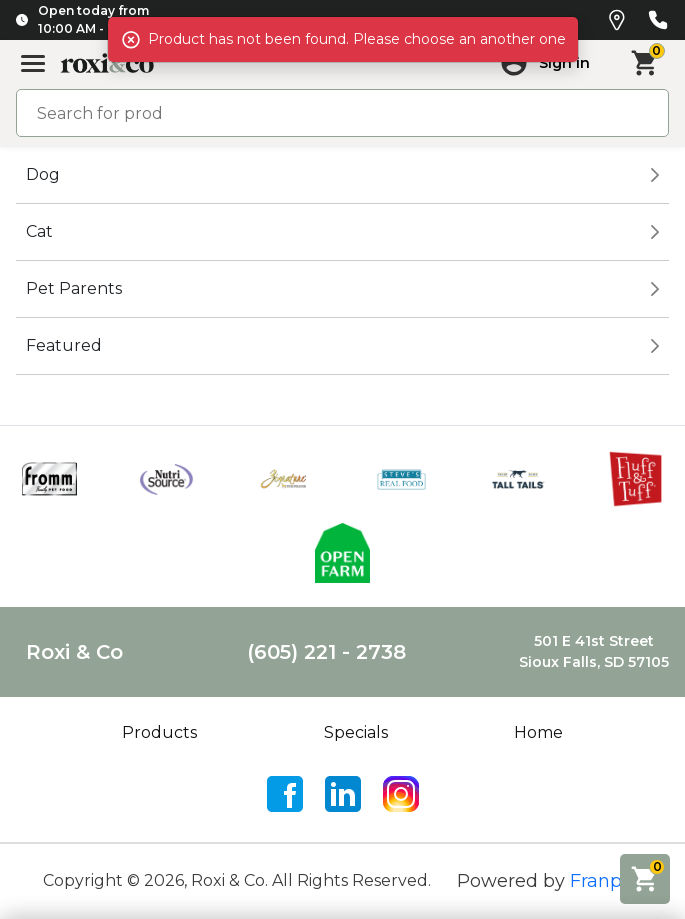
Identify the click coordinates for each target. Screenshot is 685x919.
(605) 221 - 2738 (326, 652)
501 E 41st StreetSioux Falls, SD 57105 (594, 651)
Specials (356, 732)
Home (538, 732)
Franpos (606, 881)
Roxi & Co (74, 652)
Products (159, 732)
